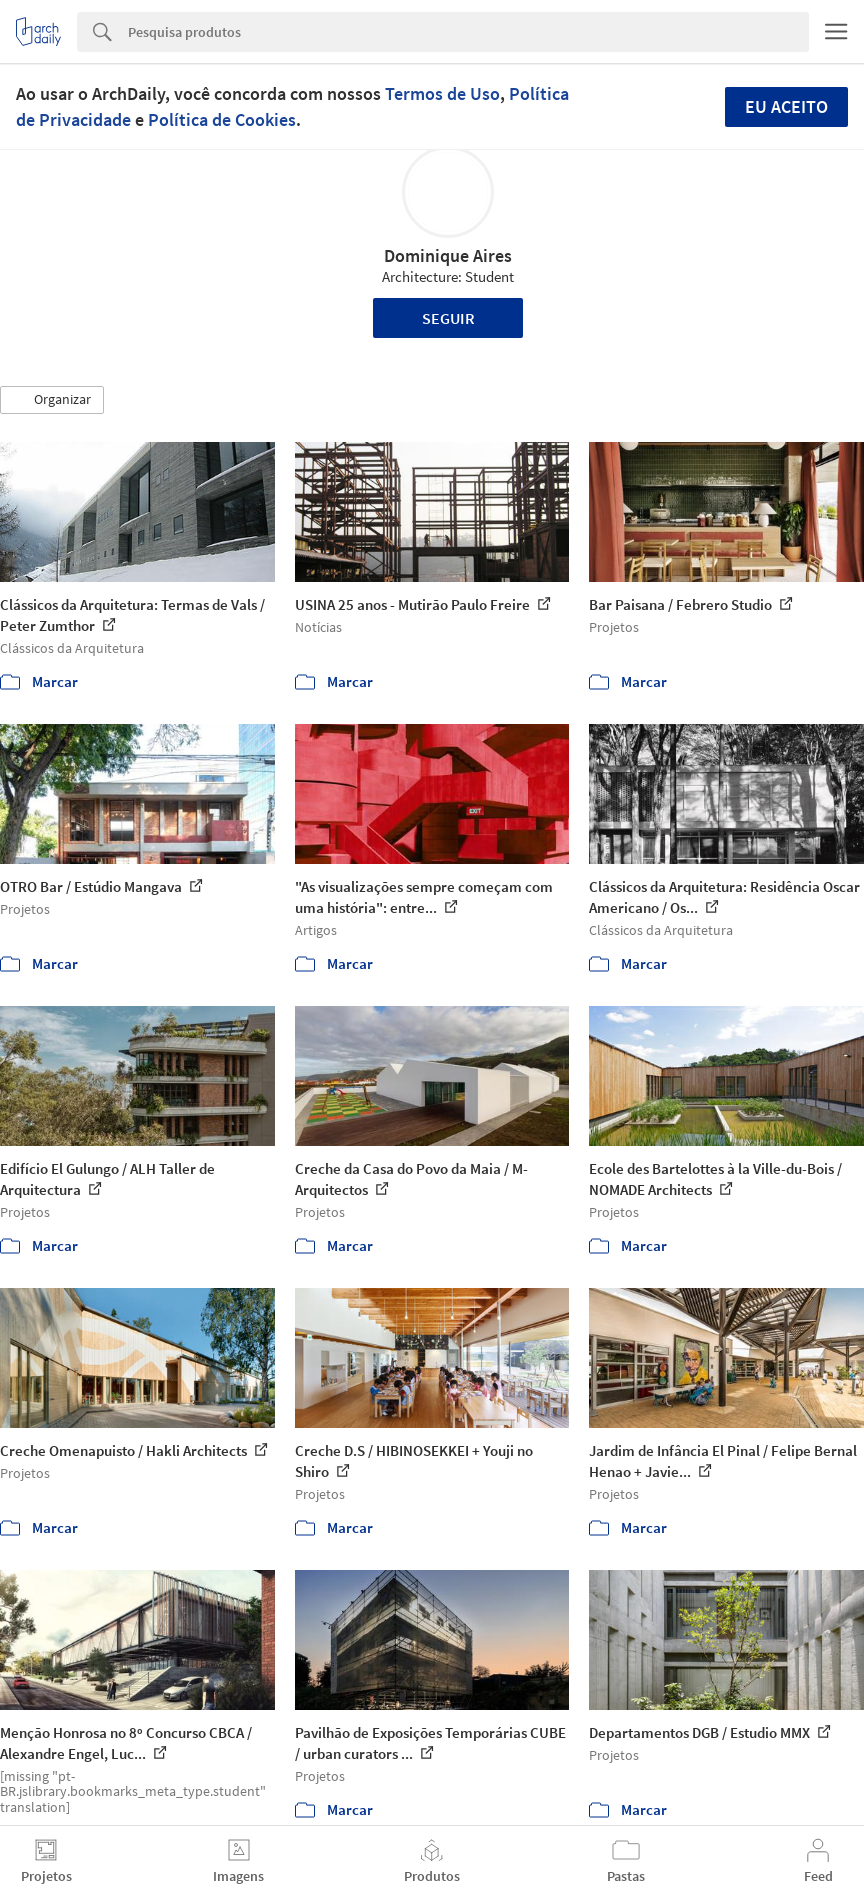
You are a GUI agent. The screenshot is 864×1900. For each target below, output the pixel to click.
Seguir (448, 318)
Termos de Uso (442, 93)
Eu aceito (786, 106)
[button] (52, 400)
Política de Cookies (222, 119)
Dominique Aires (448, 255)
